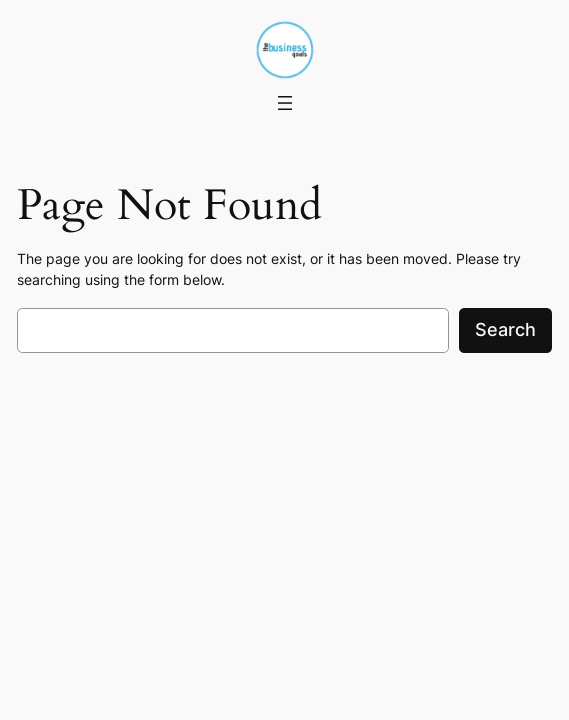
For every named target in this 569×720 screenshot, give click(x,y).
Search (505, 329)
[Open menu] (285, 103)
